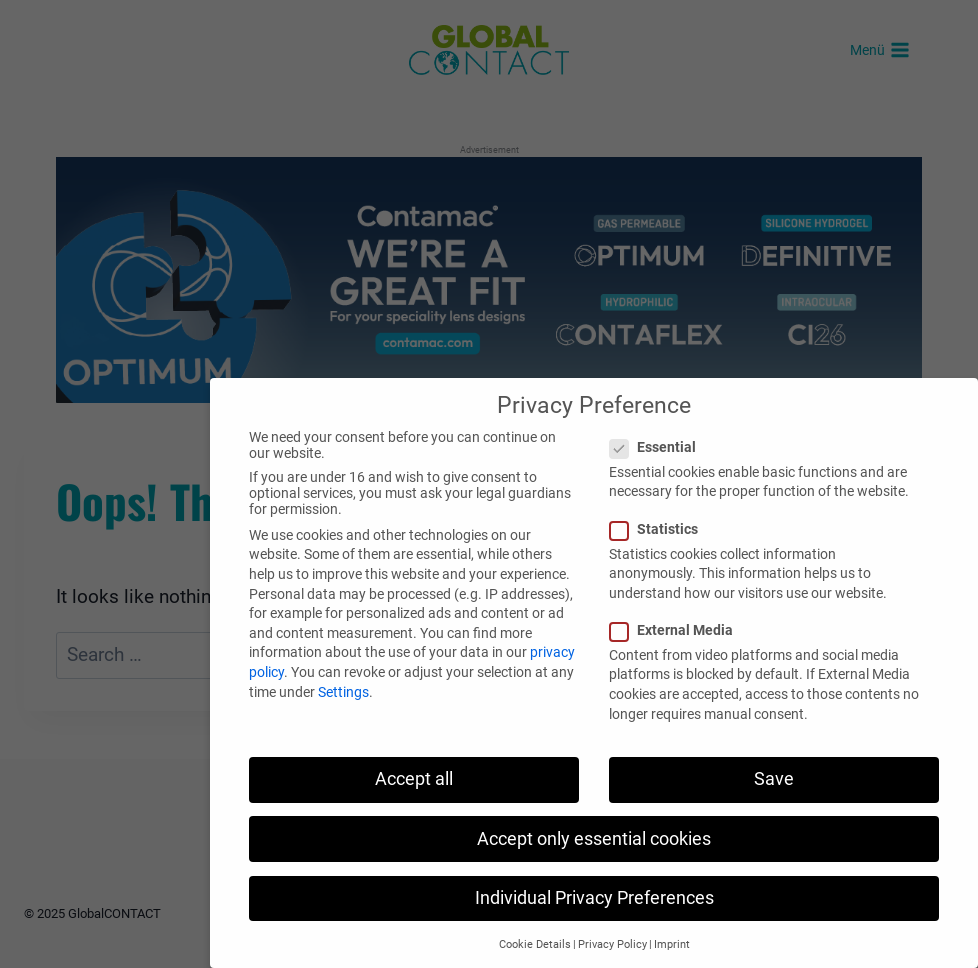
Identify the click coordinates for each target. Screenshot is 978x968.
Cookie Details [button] (535, 944)
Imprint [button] (672, 944)
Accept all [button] (414, 779)
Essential (659, 447)
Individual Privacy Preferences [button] (594, 898)
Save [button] (774, 779)
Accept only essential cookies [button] (594, 839)
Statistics (660, 529)
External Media (677, 630)
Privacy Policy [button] (612, 944)
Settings (343, 692)
